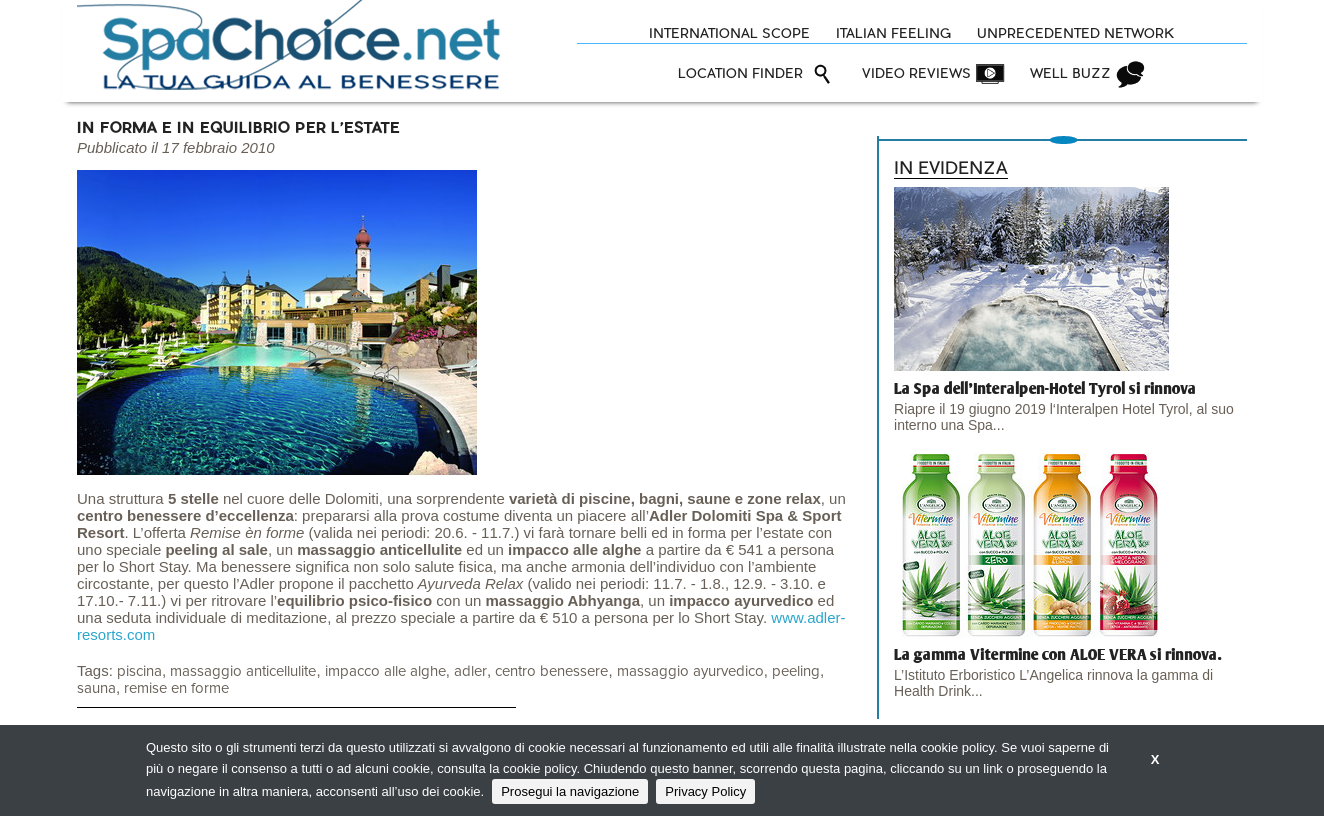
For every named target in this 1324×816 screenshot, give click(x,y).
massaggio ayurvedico (690, 671)
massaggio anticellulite (243, 671)
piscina (139, 671)
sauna (96, 688)
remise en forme (176, 688)
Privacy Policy (705, 791)
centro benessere (551, 671)
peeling (796, 671)
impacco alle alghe (385, 671)
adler (470, 671)
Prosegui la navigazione (570, 791)
